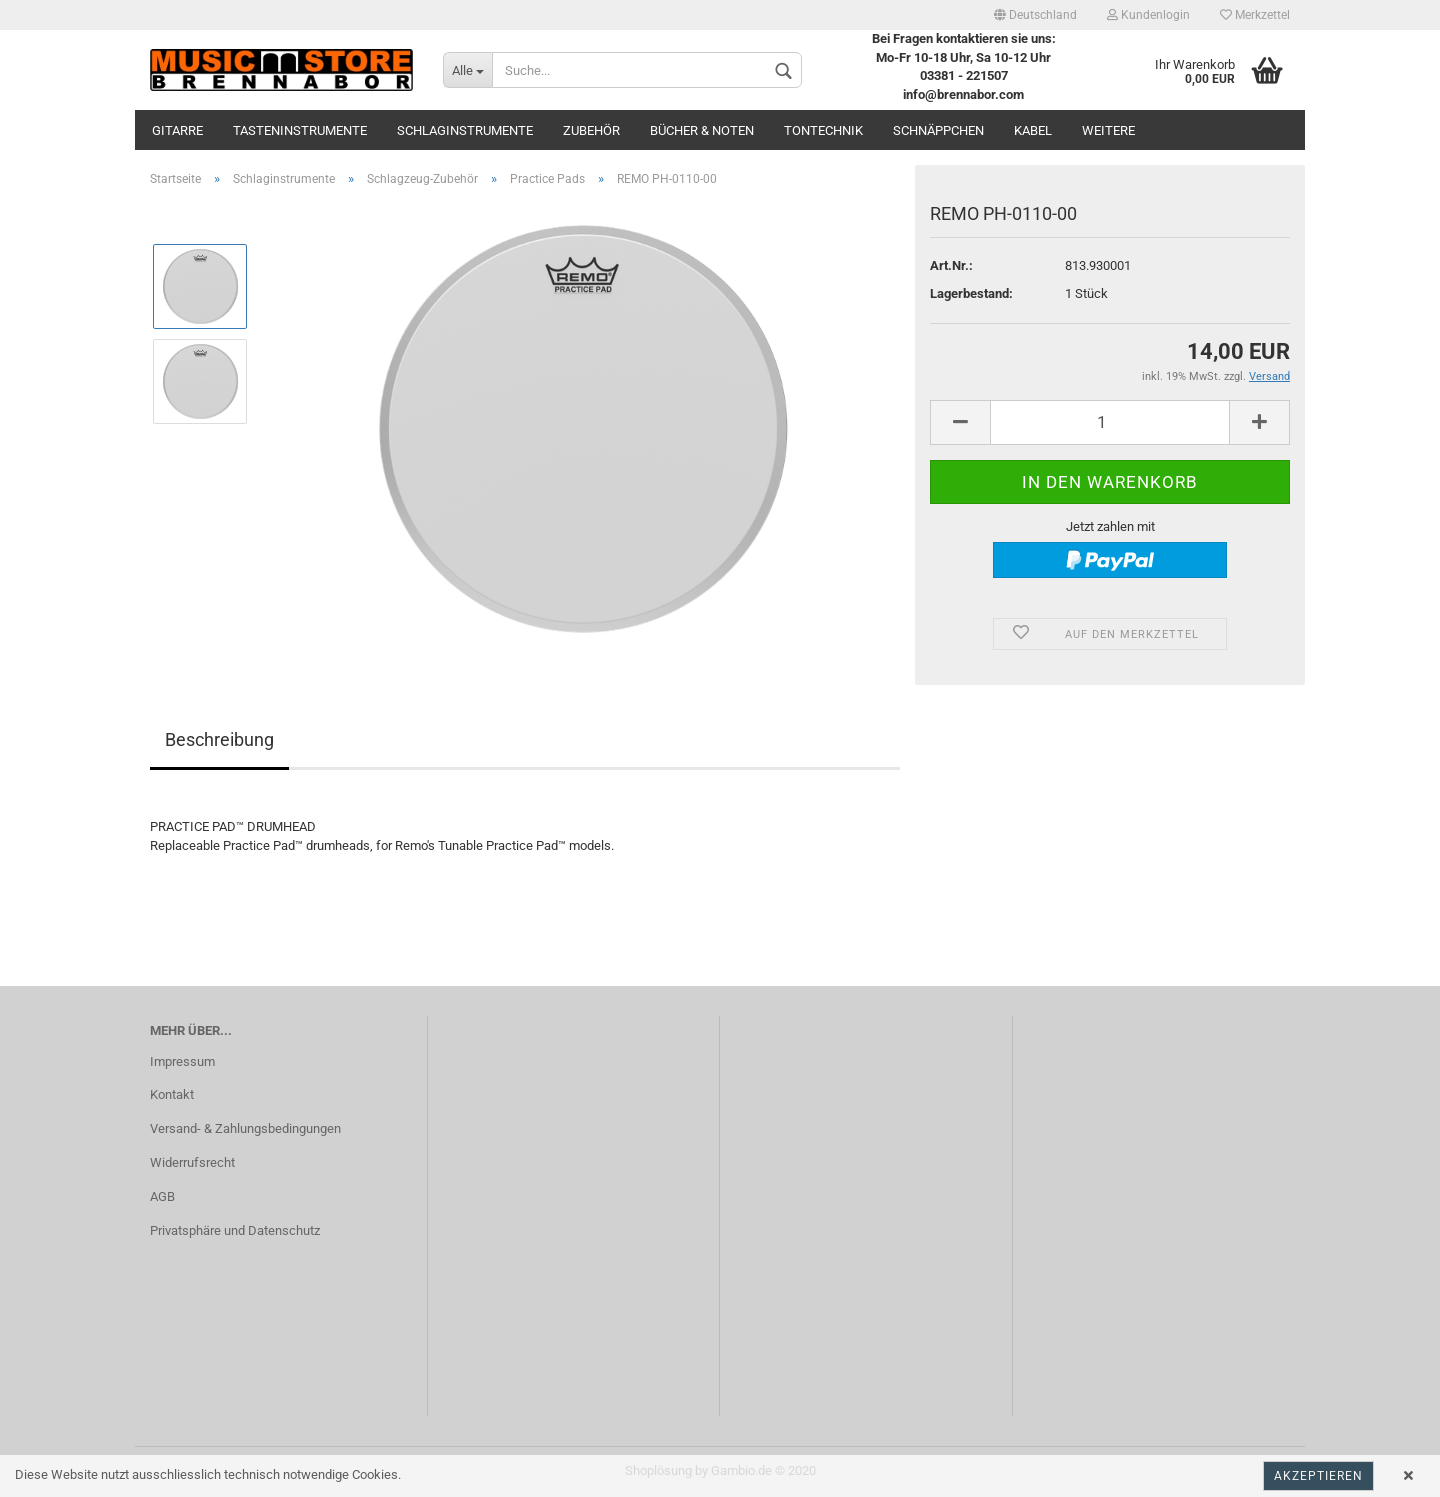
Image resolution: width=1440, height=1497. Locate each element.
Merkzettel (1255, 15)
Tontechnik (823, 130)
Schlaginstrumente (465, 130)
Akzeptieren (1318, 1476)
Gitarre (177, 130)
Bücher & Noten (702, 130)
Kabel (1033, 130)
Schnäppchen (938, 130)
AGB (162, 1196)
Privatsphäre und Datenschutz (235, 1230)
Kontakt (172, 1094)
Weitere (1108, 130)
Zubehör (591, 130)
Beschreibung (219, 739)
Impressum (182, 1061)
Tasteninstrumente (300, 130)
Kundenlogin (1148, 15)
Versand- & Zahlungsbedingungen (245, 1128)
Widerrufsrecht (192, 1162)
